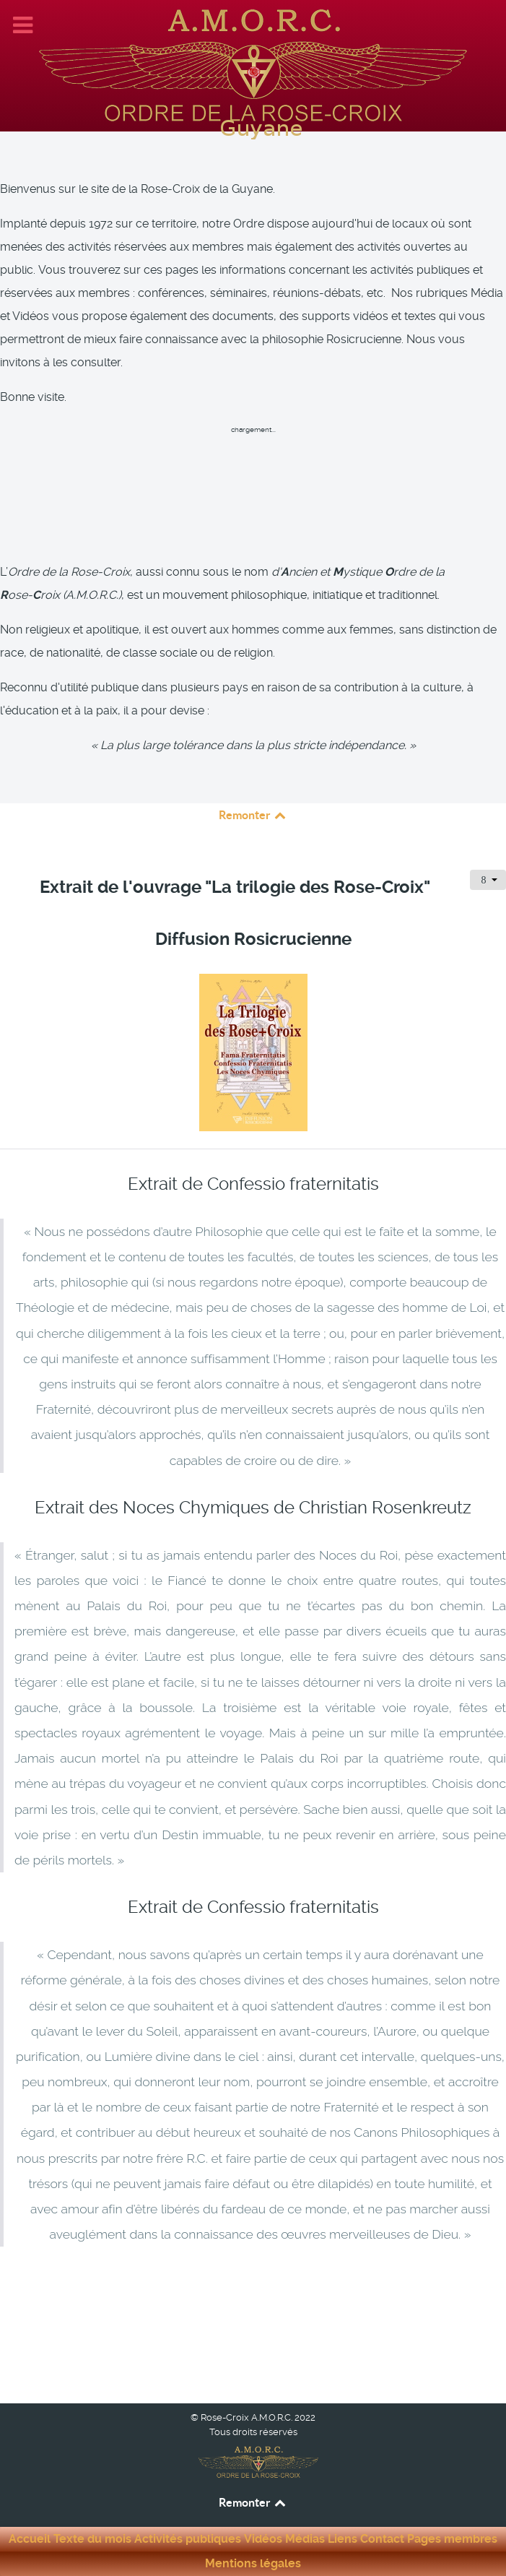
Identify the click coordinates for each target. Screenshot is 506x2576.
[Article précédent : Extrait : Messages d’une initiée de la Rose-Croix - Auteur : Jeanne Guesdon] (77, 2324)
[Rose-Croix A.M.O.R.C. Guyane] (253, 64)
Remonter (253, 814)
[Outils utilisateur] (488, 880)
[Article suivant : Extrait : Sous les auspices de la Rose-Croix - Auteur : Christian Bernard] (437, 2324)
